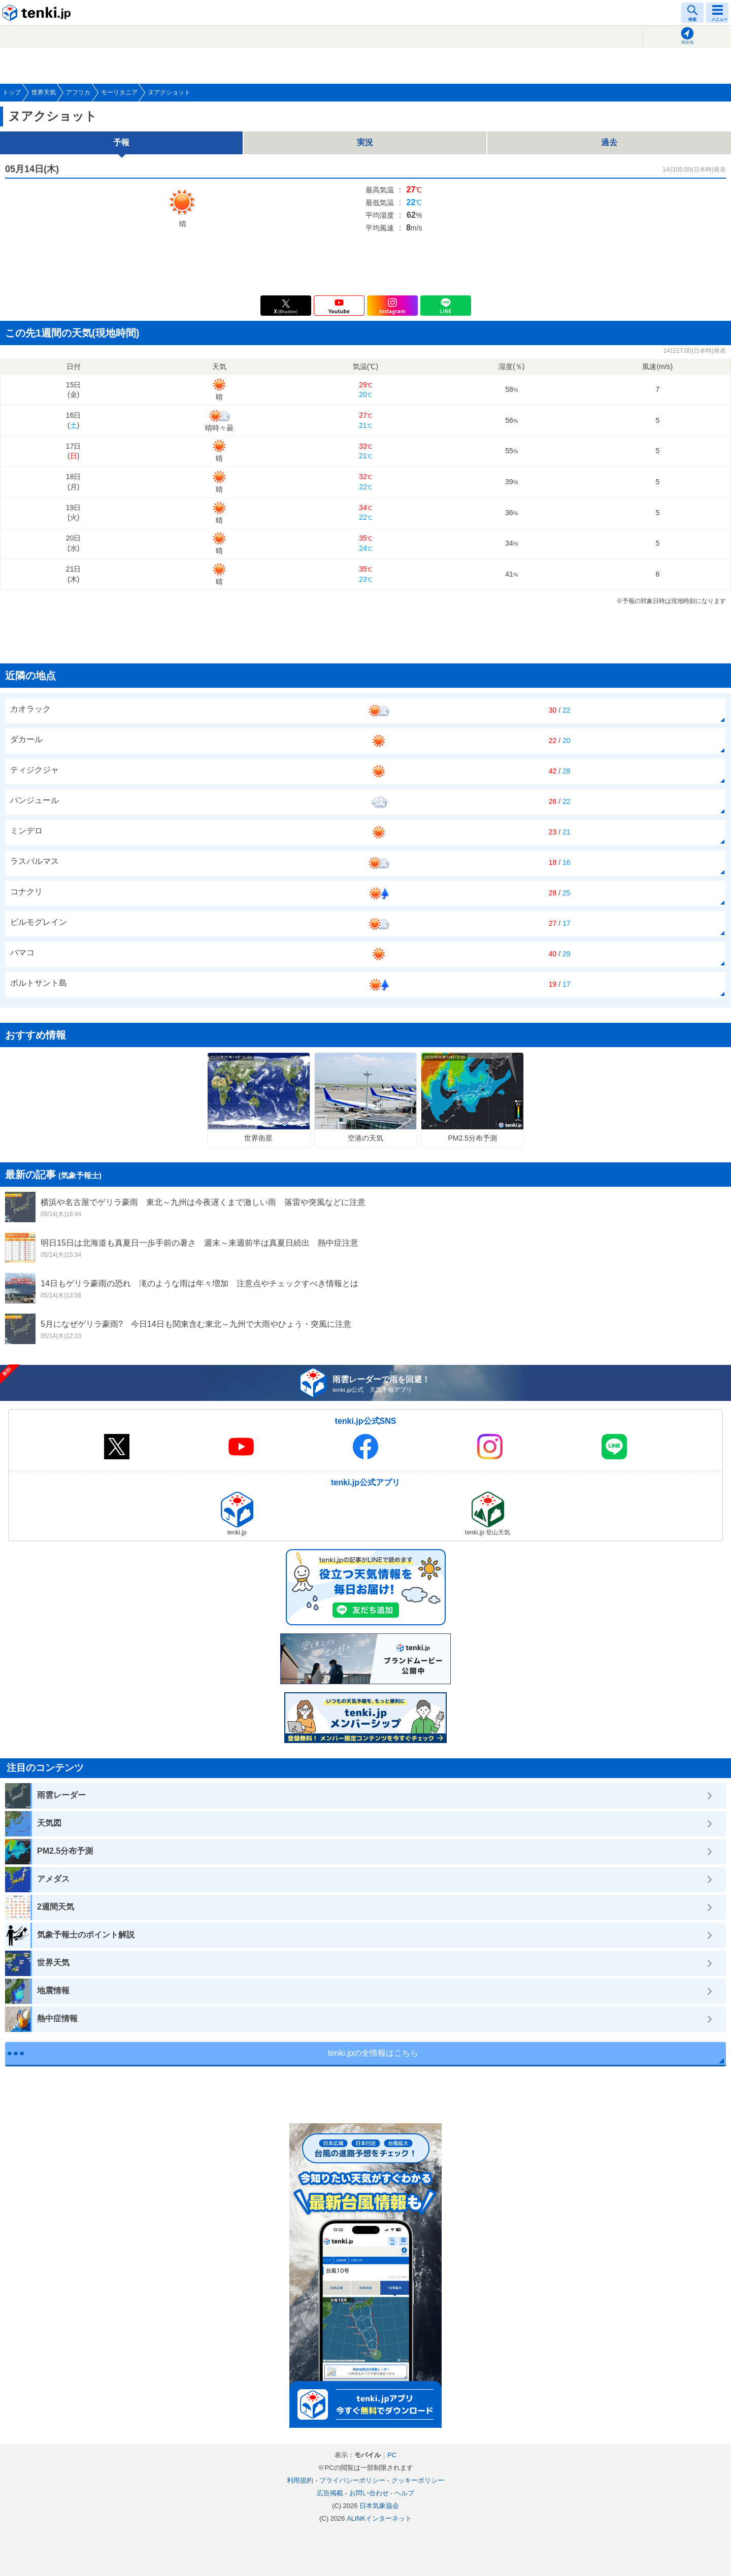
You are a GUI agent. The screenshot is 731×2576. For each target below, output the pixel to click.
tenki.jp (38, 12)
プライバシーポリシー (352, 2480)
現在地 (687, 42)
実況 (365, 142)
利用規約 (300, 2480)
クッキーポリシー (417, 2480)
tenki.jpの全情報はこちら (373, 2053)
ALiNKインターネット (379, 2518)
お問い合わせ (369, 2493)
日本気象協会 (379, 2506)
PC (391, 2455)
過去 (609, 142)
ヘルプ (404, 2493)
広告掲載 (330, 2493)
